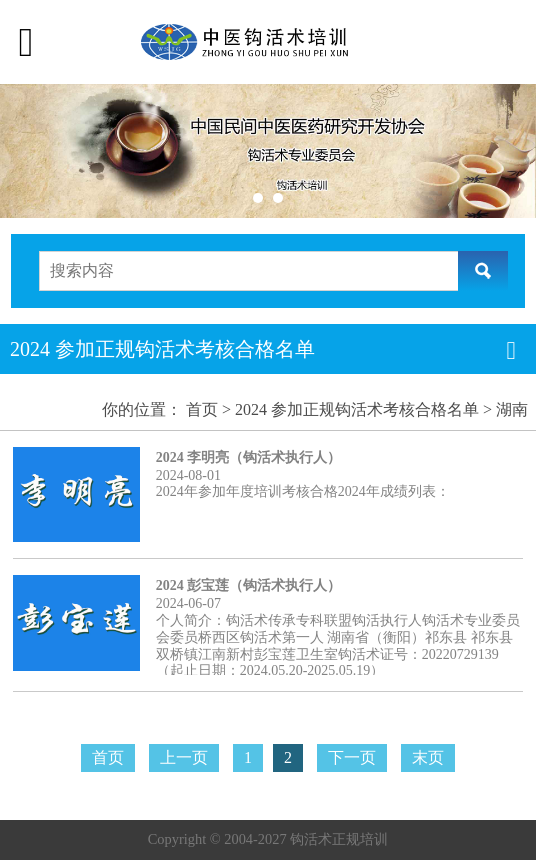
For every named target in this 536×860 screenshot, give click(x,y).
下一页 (352, 757)
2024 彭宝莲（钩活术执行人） (249, 585)
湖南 (512, 409)
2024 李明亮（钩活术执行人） (249, 457)
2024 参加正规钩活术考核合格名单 (357, 409)
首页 (202, 409)
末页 (428, 757)
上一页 (184, 757)
